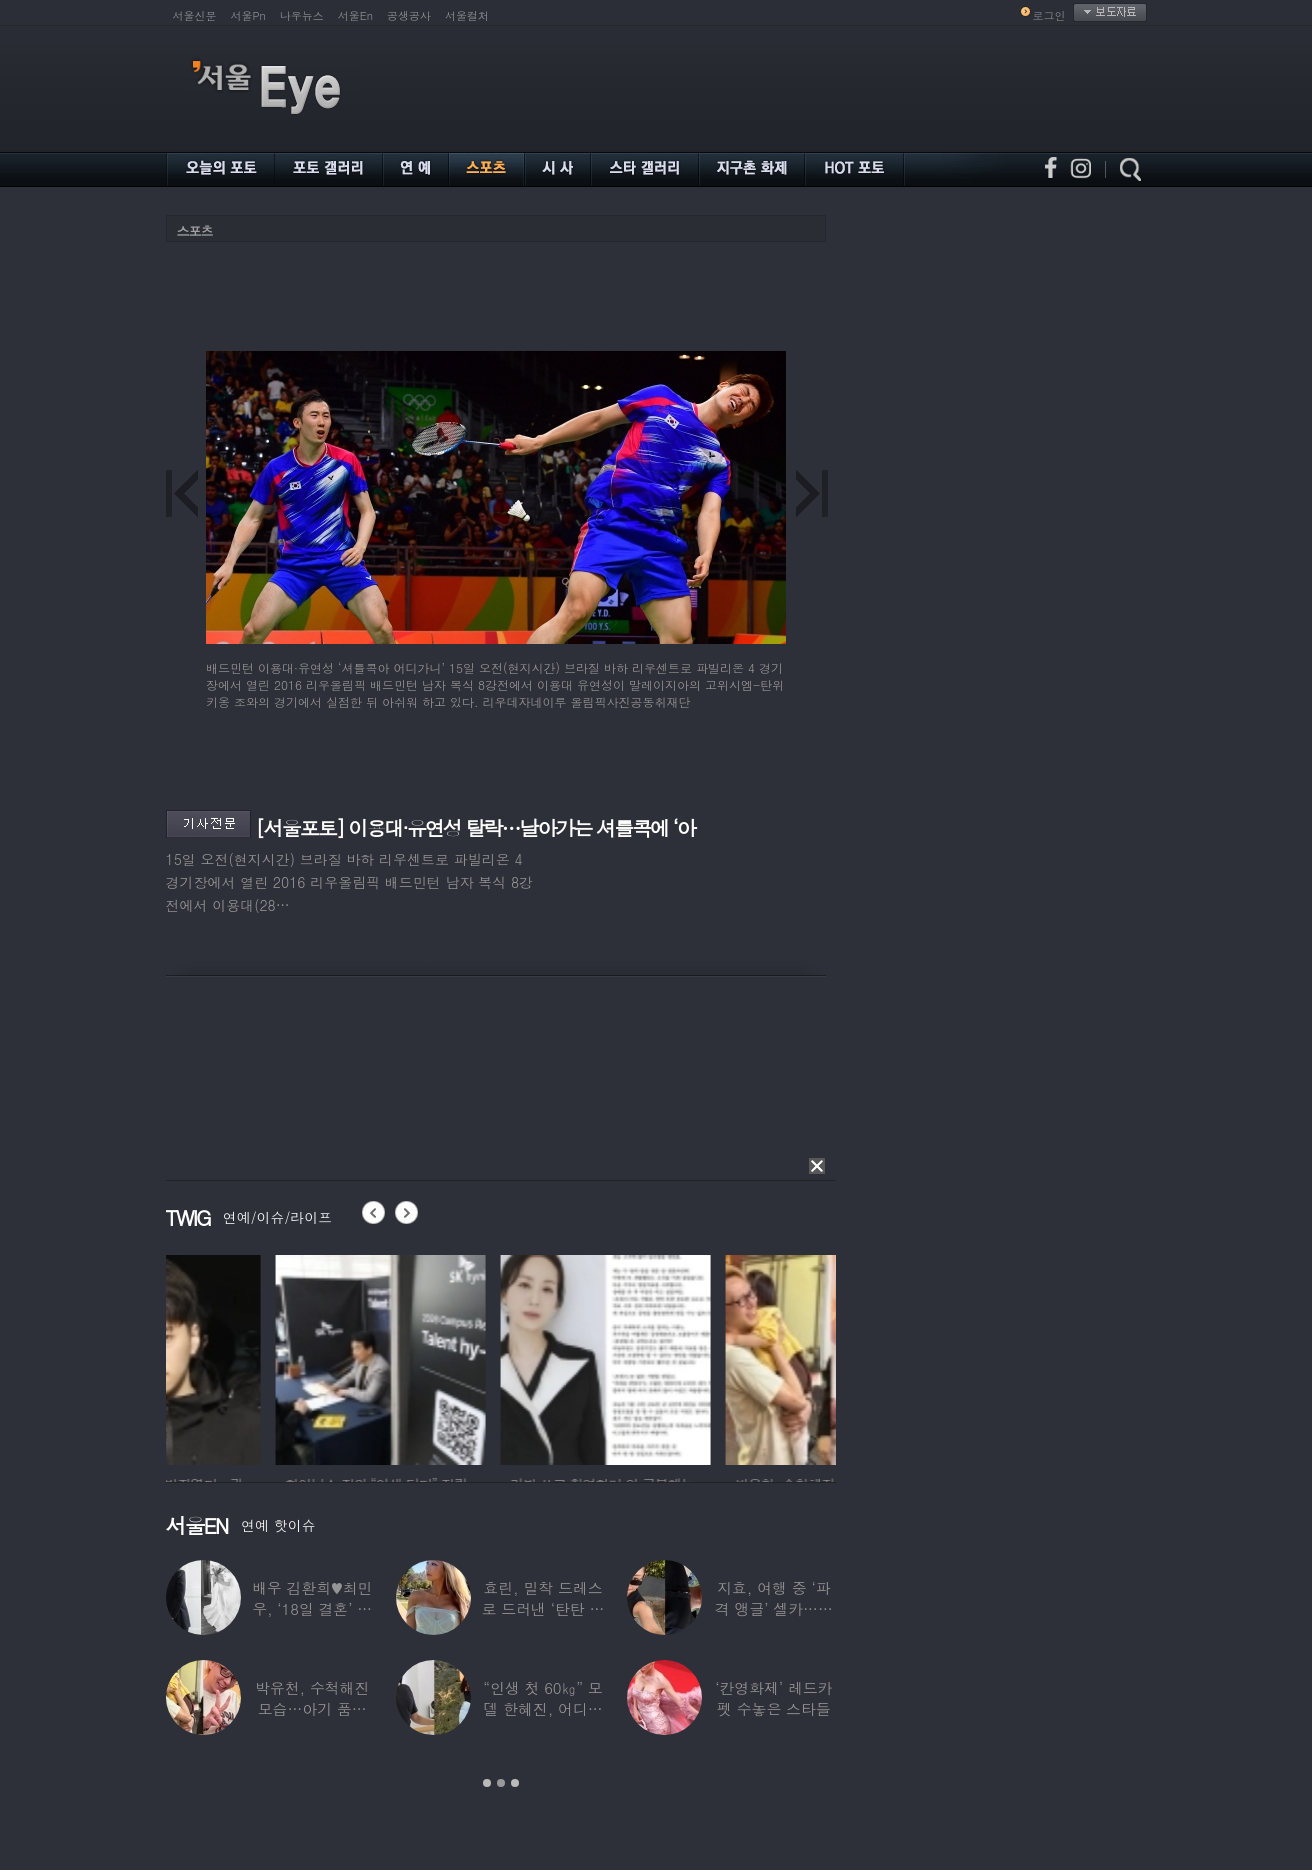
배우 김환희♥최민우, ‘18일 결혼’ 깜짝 (312, 1608)
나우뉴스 (302, 15)
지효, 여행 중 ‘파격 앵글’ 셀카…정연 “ (774, 1608)
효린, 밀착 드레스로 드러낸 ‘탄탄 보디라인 (543, 1608)
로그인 (1049, 15)
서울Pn (248, 15)
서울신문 (195, 15)
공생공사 (409, 15)
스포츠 (195, 230)
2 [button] (501, 1783)
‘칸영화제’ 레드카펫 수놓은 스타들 (773, 1698)
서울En (355, 15)
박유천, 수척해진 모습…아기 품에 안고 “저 (312, 1708)
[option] (271, 1357)
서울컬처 (467, 15)
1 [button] (487, 1783)
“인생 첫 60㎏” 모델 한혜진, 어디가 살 (542, 1708)
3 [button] (515, 1783)
